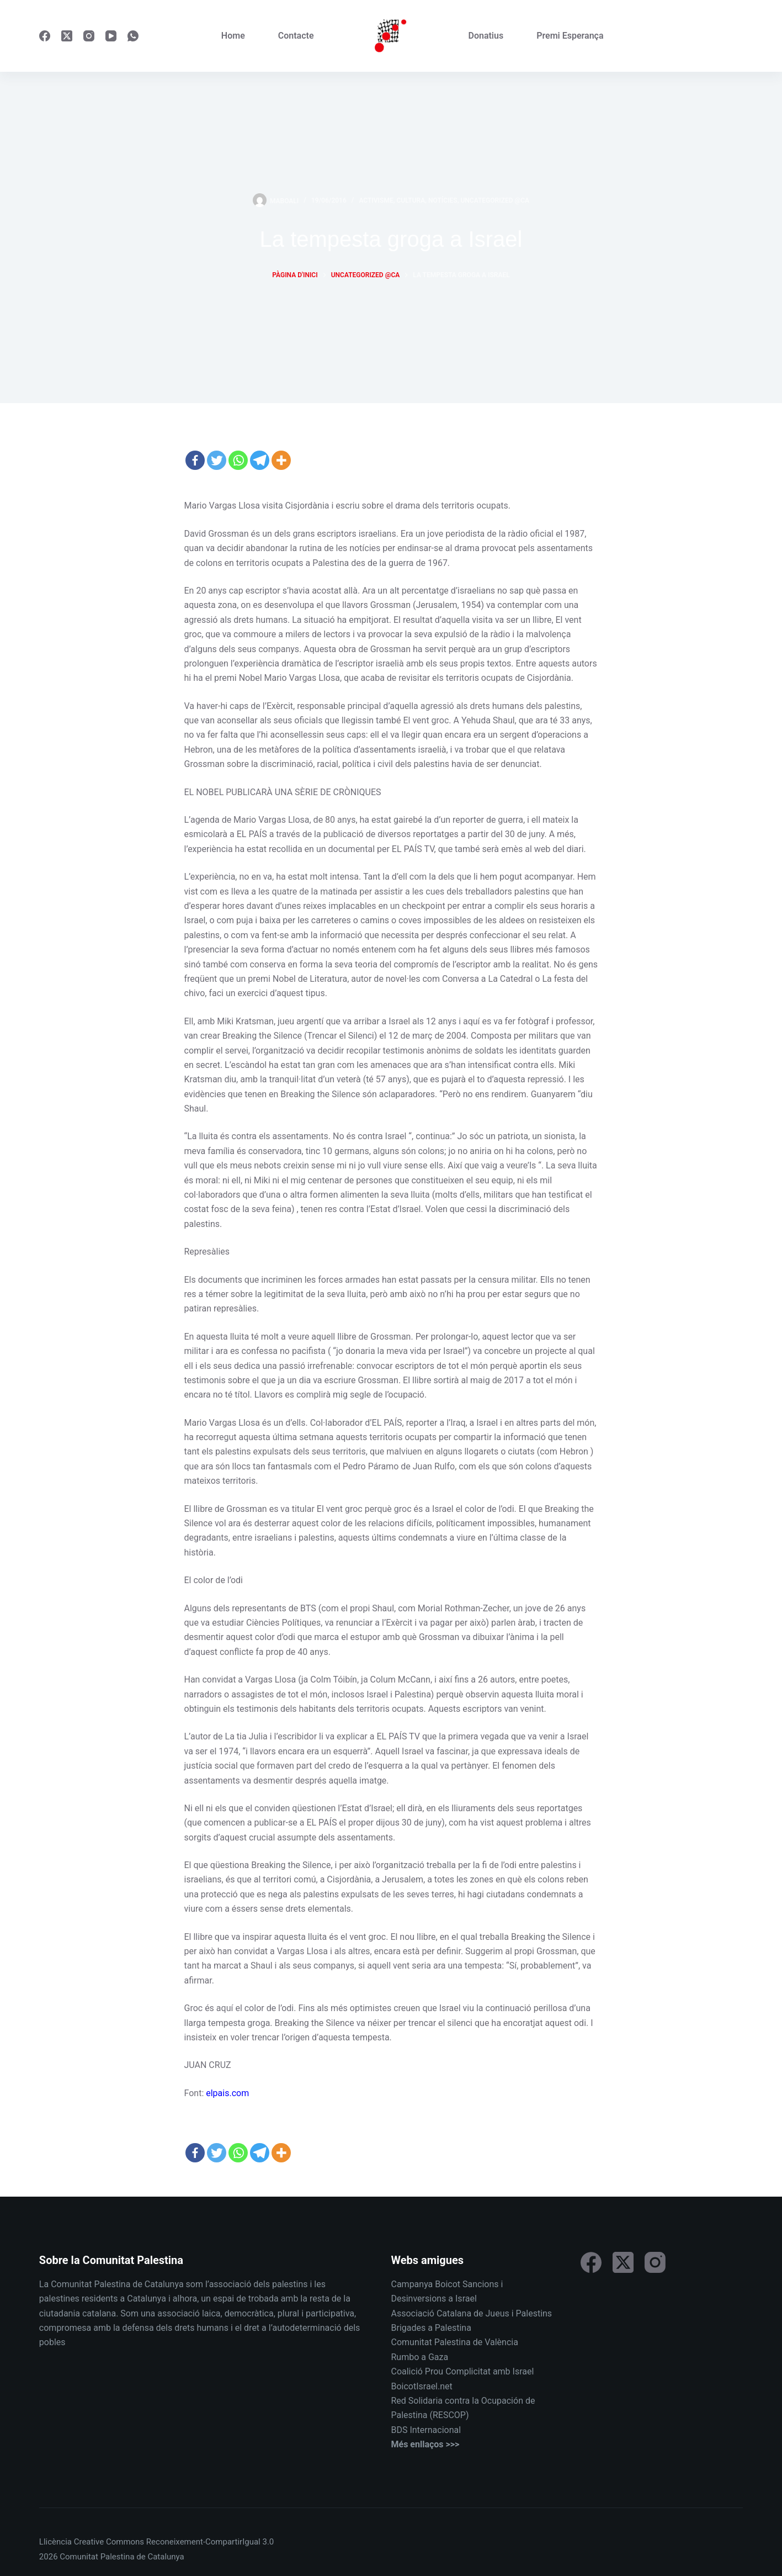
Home (233, 35)
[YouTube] (110, 35)
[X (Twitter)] (66, 35)
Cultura (410, 200)
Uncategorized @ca (494, 200)
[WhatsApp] (133, 35)
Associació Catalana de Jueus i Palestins (471, 2313)
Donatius (485, 35)
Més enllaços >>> (425, 2444)
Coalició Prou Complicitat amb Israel (462, 2371)
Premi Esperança (569, 35)
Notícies (443, 200)
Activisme (376, 200)
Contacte (296, 35)
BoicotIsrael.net (421, 2386)
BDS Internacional (426, 2430)
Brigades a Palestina (431, 2328)
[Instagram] (88, 35)
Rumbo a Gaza (419, 2357)
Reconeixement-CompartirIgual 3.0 (210, 2542)
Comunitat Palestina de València (454, 2342)
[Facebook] (44, 35)
